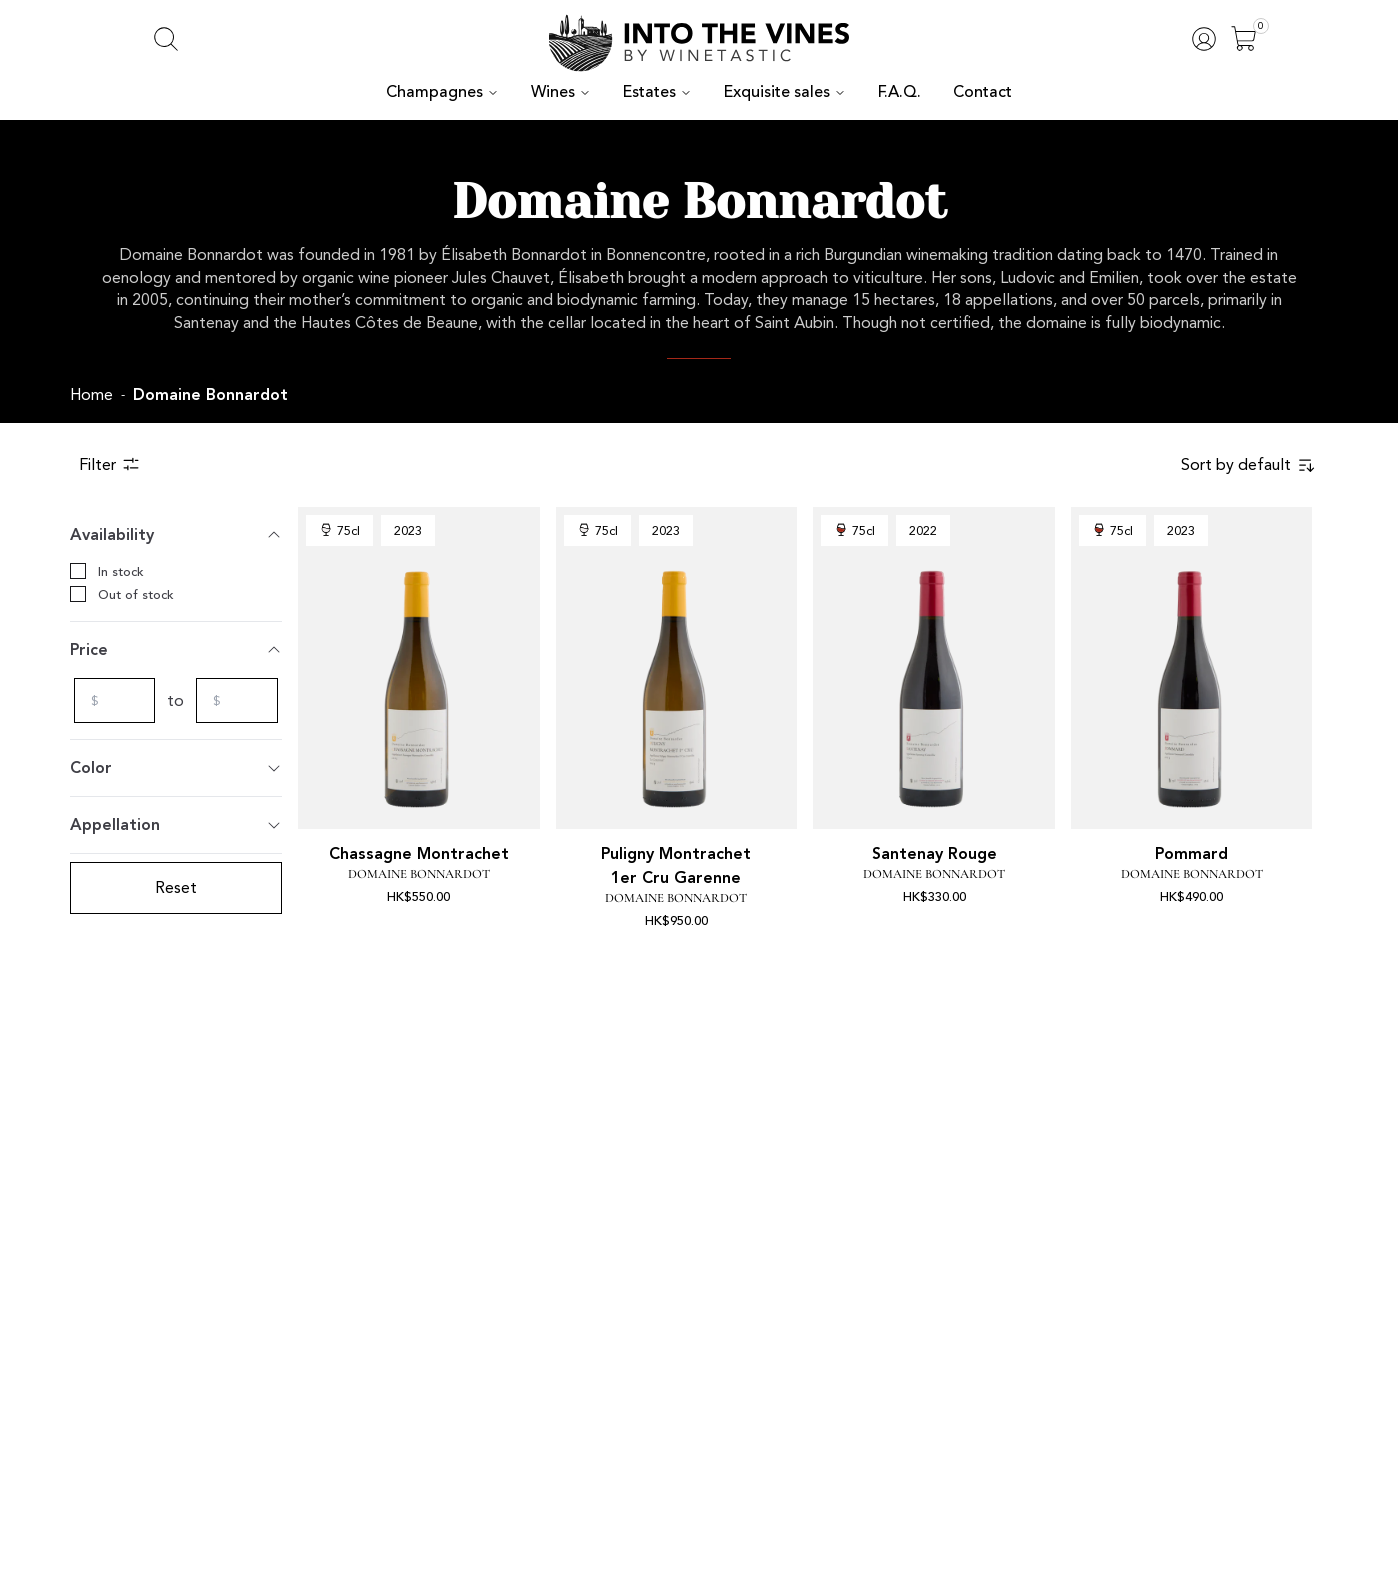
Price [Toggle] (176, 649)
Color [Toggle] (176, 767)
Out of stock (115, 594)
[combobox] (1256, 465)
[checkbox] (78, 571)
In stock (104, 571)
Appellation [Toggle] (176, 824)
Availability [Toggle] (176, 534)
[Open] (1244, 39)
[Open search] (166, 39)
